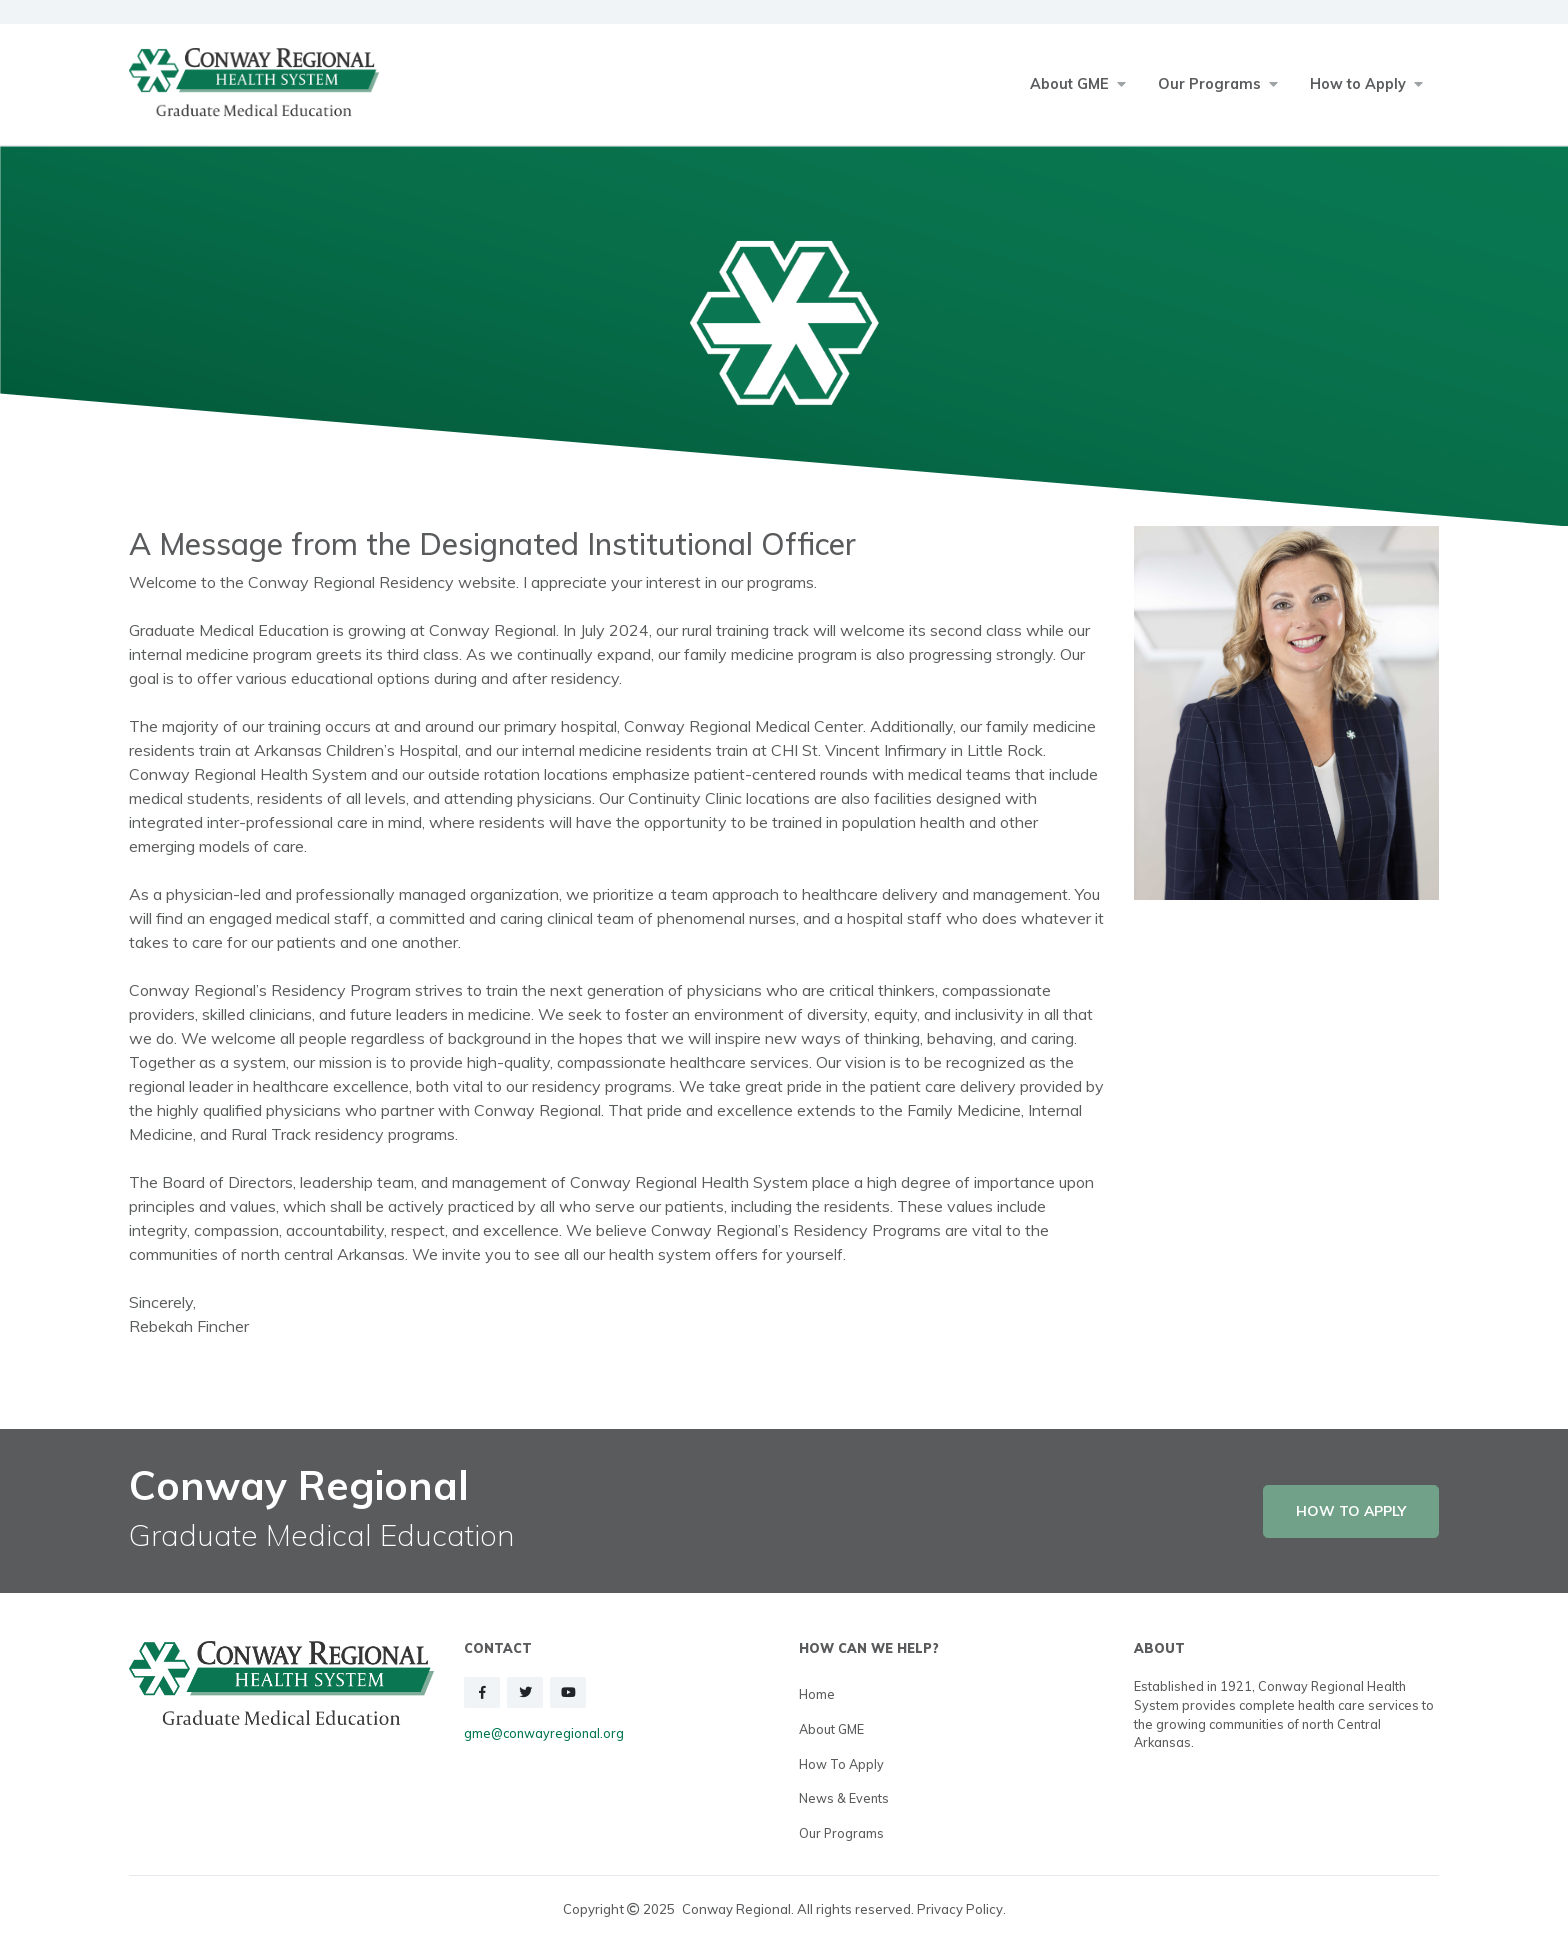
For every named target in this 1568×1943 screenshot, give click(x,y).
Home (817, 1694)
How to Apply (841, 1764)
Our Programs (841, 1833)
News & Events (844, 1798)
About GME (831, 1729)
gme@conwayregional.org (544, 1733)
